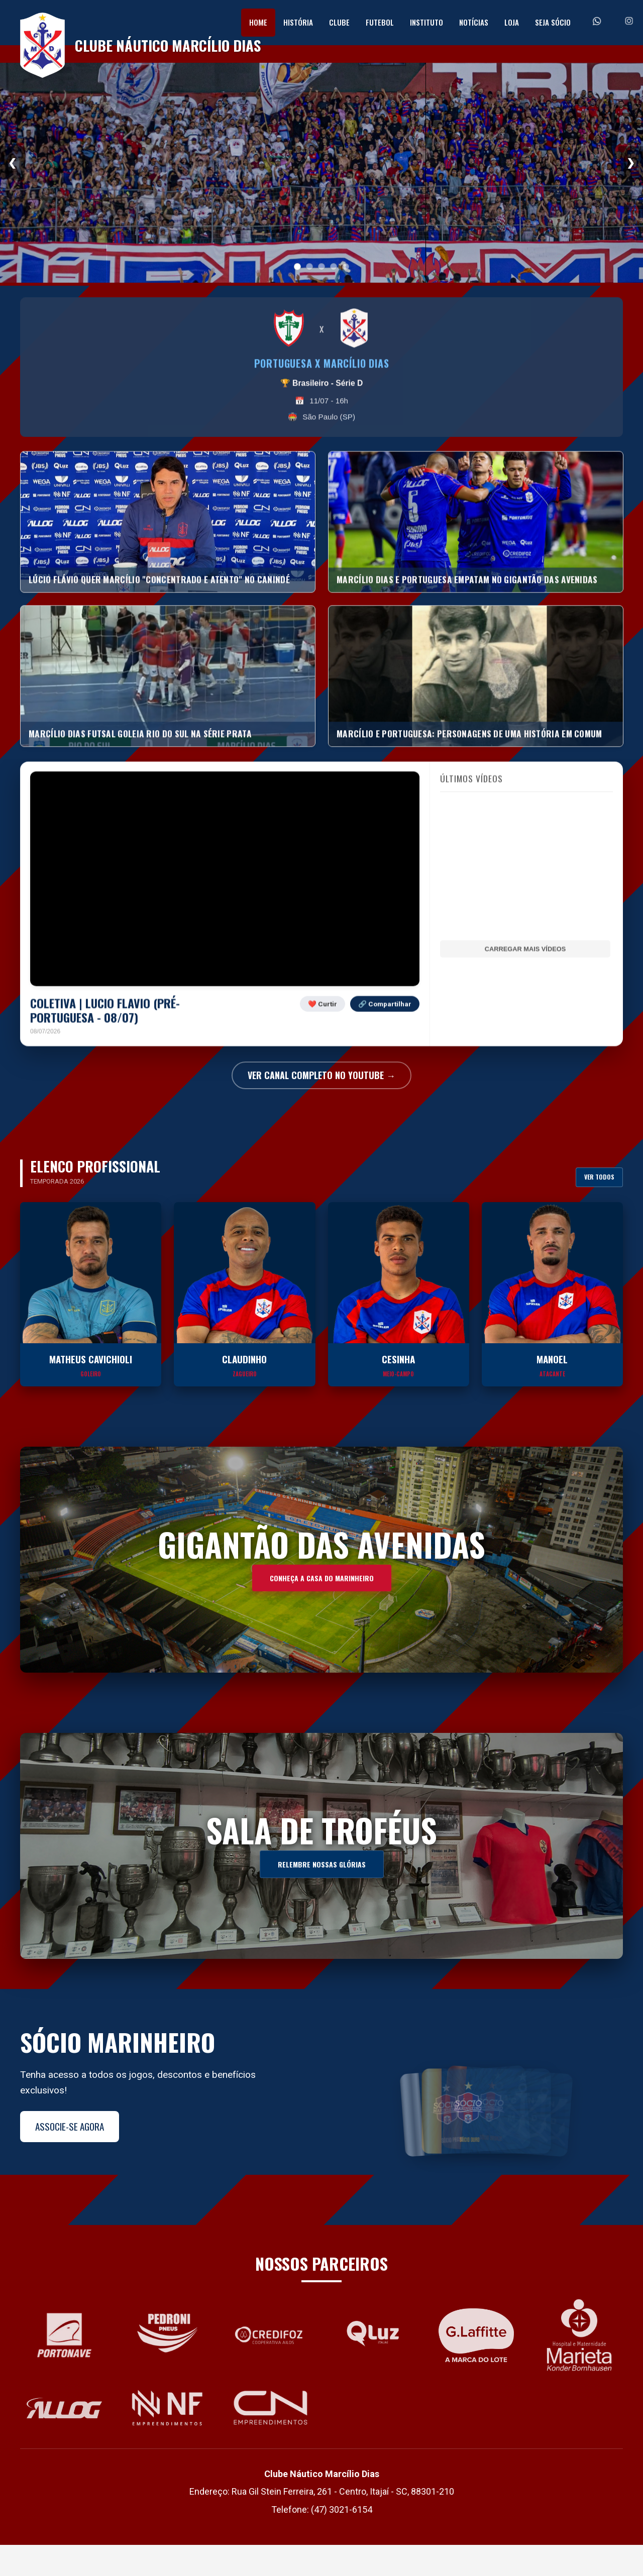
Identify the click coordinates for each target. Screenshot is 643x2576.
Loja (511, 22)
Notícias (473, 22)
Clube (339, 22)
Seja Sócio (553, 22)
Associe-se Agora (69, 2157)
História (298, 22)
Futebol (380, 22)
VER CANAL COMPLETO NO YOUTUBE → (321, 1106)
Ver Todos (599, 1208)
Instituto (426, 22)
